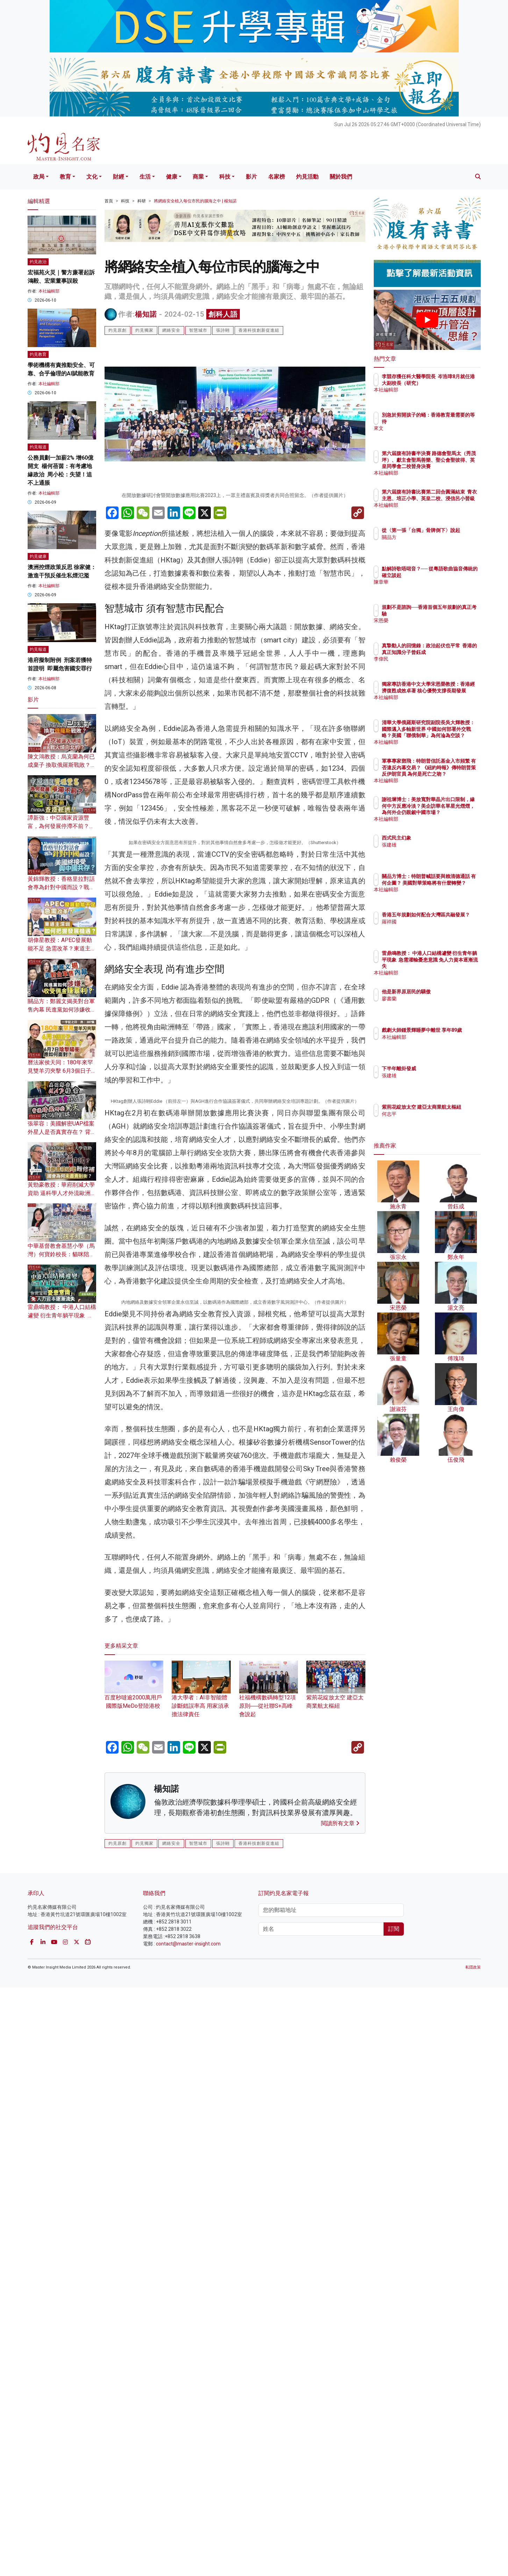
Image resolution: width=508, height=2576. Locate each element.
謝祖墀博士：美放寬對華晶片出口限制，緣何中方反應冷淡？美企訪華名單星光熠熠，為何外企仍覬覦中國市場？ (450, 812)
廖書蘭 (430, 998)
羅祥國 (430, 928)
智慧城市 (198, 330)
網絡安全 (171, 330)
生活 (145, 176)
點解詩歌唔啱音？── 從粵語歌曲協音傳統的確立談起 (450, 575)
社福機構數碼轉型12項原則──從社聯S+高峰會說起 (268, 2284)
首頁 (109, 201)
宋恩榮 (430, 620)
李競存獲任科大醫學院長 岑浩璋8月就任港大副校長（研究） (450, 383)
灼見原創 (117, 330)
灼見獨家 (144, 330)
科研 (141, 201)
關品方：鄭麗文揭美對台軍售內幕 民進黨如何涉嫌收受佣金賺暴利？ (62, 1009)
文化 (92, 176)
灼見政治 (38, 261)
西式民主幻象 (437, 838)
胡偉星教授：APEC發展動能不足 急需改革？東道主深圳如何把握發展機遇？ (62, 948)
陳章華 (430, 588)
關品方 (430, 543)
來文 (427, 428)
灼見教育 (38, 354)
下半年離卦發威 (440, 1068)
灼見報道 (38, 447)
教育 (65, 176)
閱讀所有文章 (340, 2412)
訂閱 (393, 2517)
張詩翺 (223, 330)
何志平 (430, 1120)
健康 (171, 176)
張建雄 (430, 845)
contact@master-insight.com (188, 2532)
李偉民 (430, 665)
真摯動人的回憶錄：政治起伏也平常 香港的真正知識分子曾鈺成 (450, 652)
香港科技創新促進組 (258, 330)
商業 (198, 176)
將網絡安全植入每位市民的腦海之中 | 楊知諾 (195, 201)
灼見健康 (38, 556)
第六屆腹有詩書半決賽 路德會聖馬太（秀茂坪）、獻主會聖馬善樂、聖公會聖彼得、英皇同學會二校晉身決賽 (450, 466)
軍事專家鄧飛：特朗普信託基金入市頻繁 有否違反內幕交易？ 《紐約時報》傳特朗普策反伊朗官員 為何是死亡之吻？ (450, 773)
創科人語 (223, 314)
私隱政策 (473, 2556)
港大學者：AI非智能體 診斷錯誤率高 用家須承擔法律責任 (201, 2284)
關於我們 (341, 176)
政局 (38, 176)
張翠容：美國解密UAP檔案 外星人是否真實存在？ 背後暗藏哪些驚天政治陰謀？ (62, 1132)
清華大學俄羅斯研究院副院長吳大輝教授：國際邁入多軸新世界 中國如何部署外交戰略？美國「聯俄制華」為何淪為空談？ (450, 735)
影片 (251, 176)
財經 (118, 176)
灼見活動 (307, 176)
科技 (224, 176)
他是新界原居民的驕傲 (447, 991)
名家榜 (276, 176)
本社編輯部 (48, 291)
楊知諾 (146, 314)
